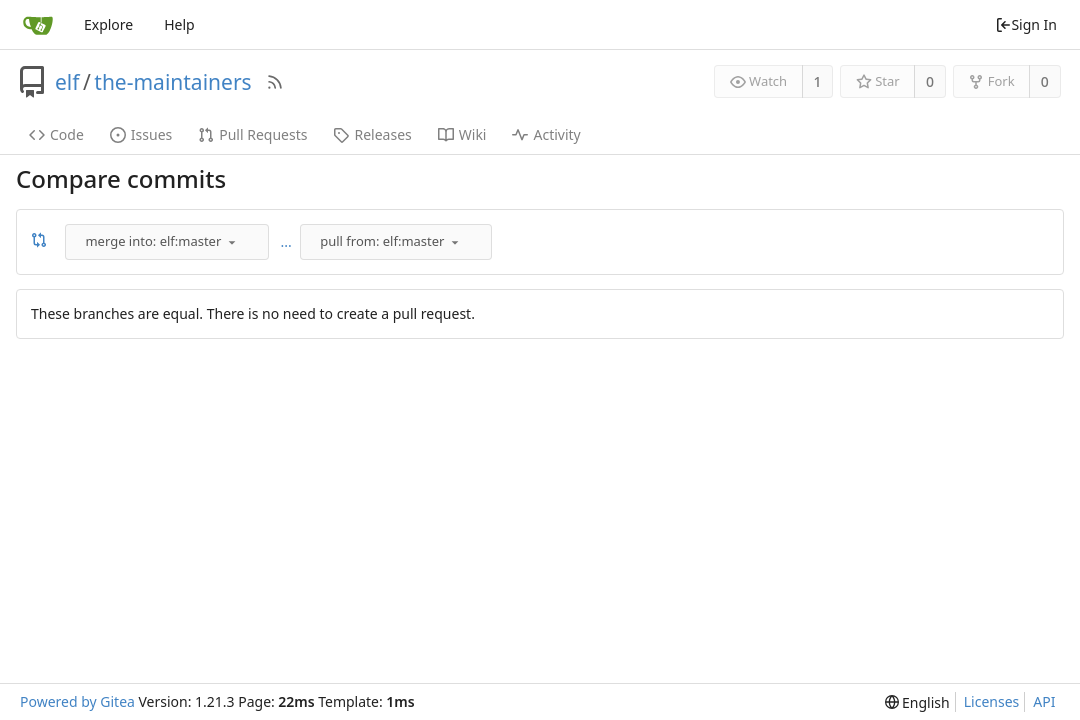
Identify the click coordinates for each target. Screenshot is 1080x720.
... (286, 241)
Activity (546, 134)
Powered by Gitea (77, 701)
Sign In (1026, 24)
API (1044, 701)
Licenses (992, 701)
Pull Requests (252, 134)
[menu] (232, 242)
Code (56, 134)
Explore (108, 24)
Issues (141, 134)
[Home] (38, 25)
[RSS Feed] (275, 82)
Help (179, 24)
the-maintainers (172, 82)
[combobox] (169, 242)
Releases (372, 134)
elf (67, 82)
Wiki (462, 134)
